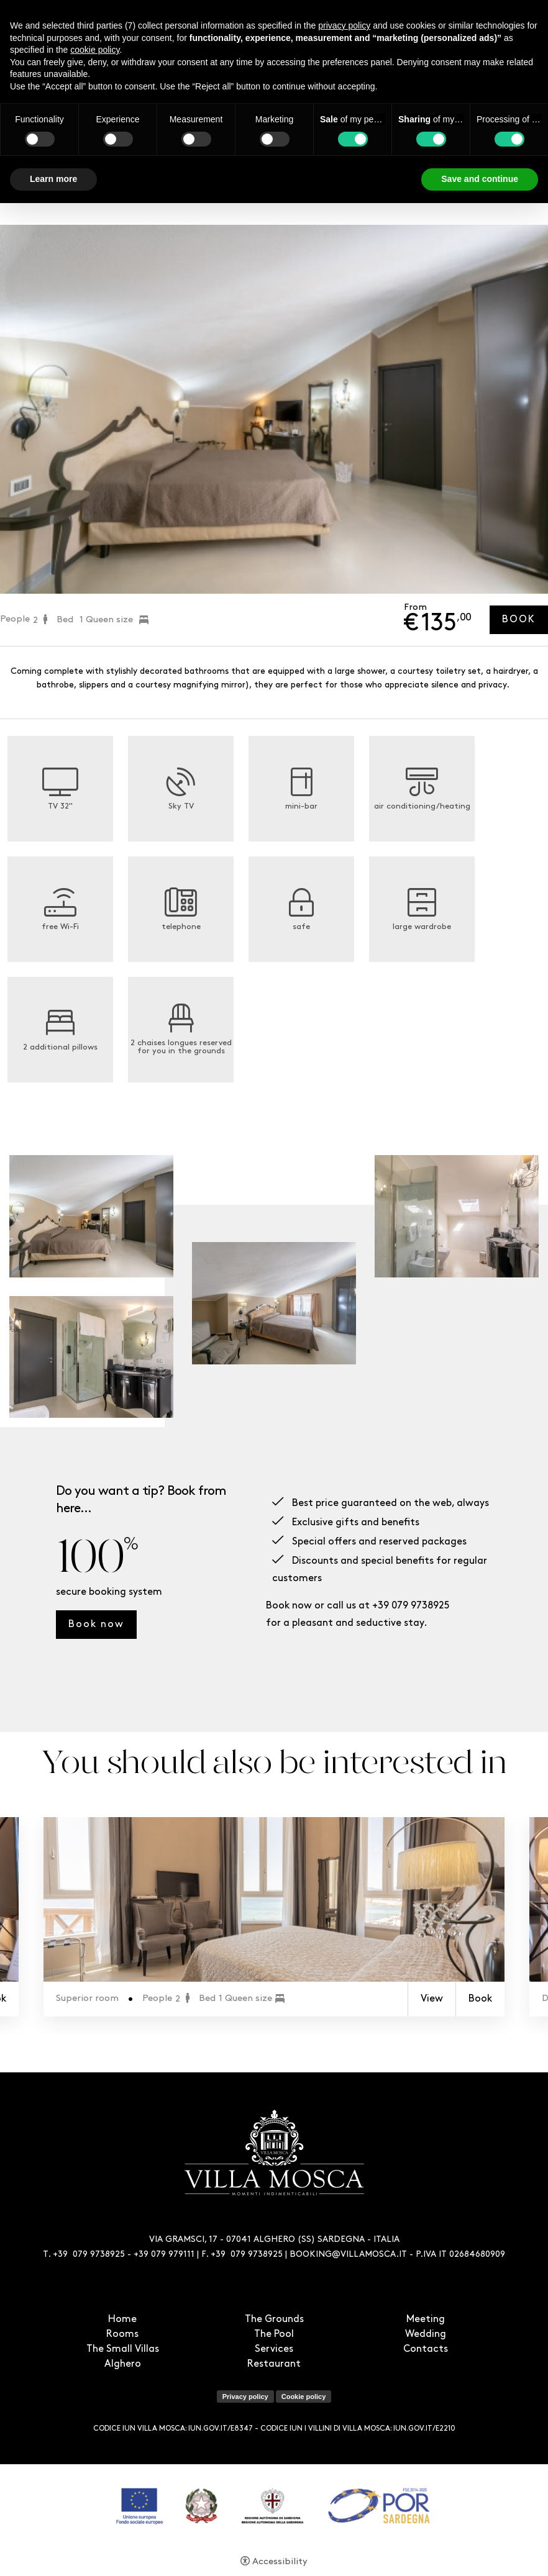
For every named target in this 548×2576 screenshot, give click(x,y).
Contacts (425, 2349)
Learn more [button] (53, 179)
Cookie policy (303, 2396)
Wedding (425, 2334)
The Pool (274, 2334)
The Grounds (274, 2319)
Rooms (122, 2334)
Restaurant (274, 2364)
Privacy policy (245, 2396)
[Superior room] (274, 1899)
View (432, 1999)
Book (519, 620)
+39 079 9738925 (411, 1606)
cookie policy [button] (94, 50)
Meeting (425, 2319)
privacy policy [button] (344, 25)
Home (122, 2319)
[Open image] (91, 1216)
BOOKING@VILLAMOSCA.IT (348, 2254)
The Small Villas (122, 2349)
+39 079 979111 (164, 2254)
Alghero (122, 2364)
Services (274, 2349)
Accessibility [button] (280, 2562)
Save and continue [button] (479, 179)
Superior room (87, 1998)
